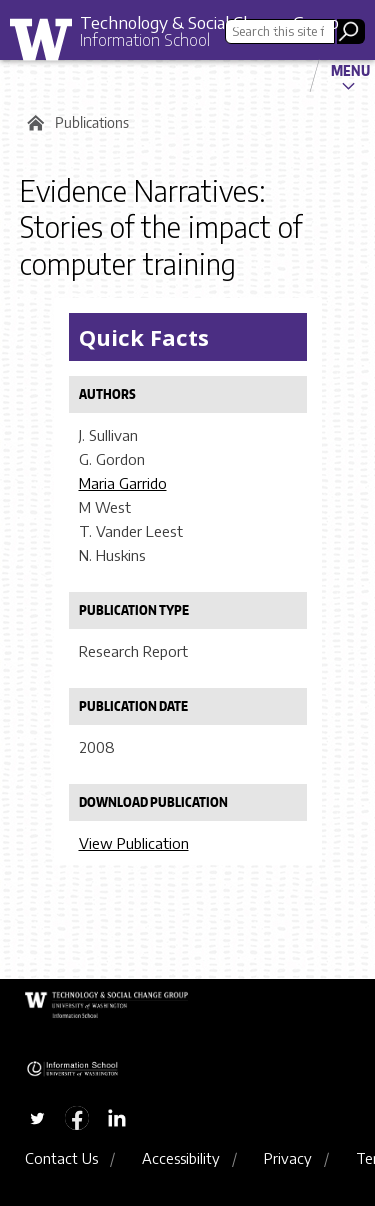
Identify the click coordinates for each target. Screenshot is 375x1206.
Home (32, 123)
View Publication (134, 843)
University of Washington (48, 44)
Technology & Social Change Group (209, 22)
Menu (350, 70)
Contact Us (61, 1158)
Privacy (288, 1158)
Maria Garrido (123, 483)
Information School (145, 40)
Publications (92, 122)
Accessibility (181, 1158)
